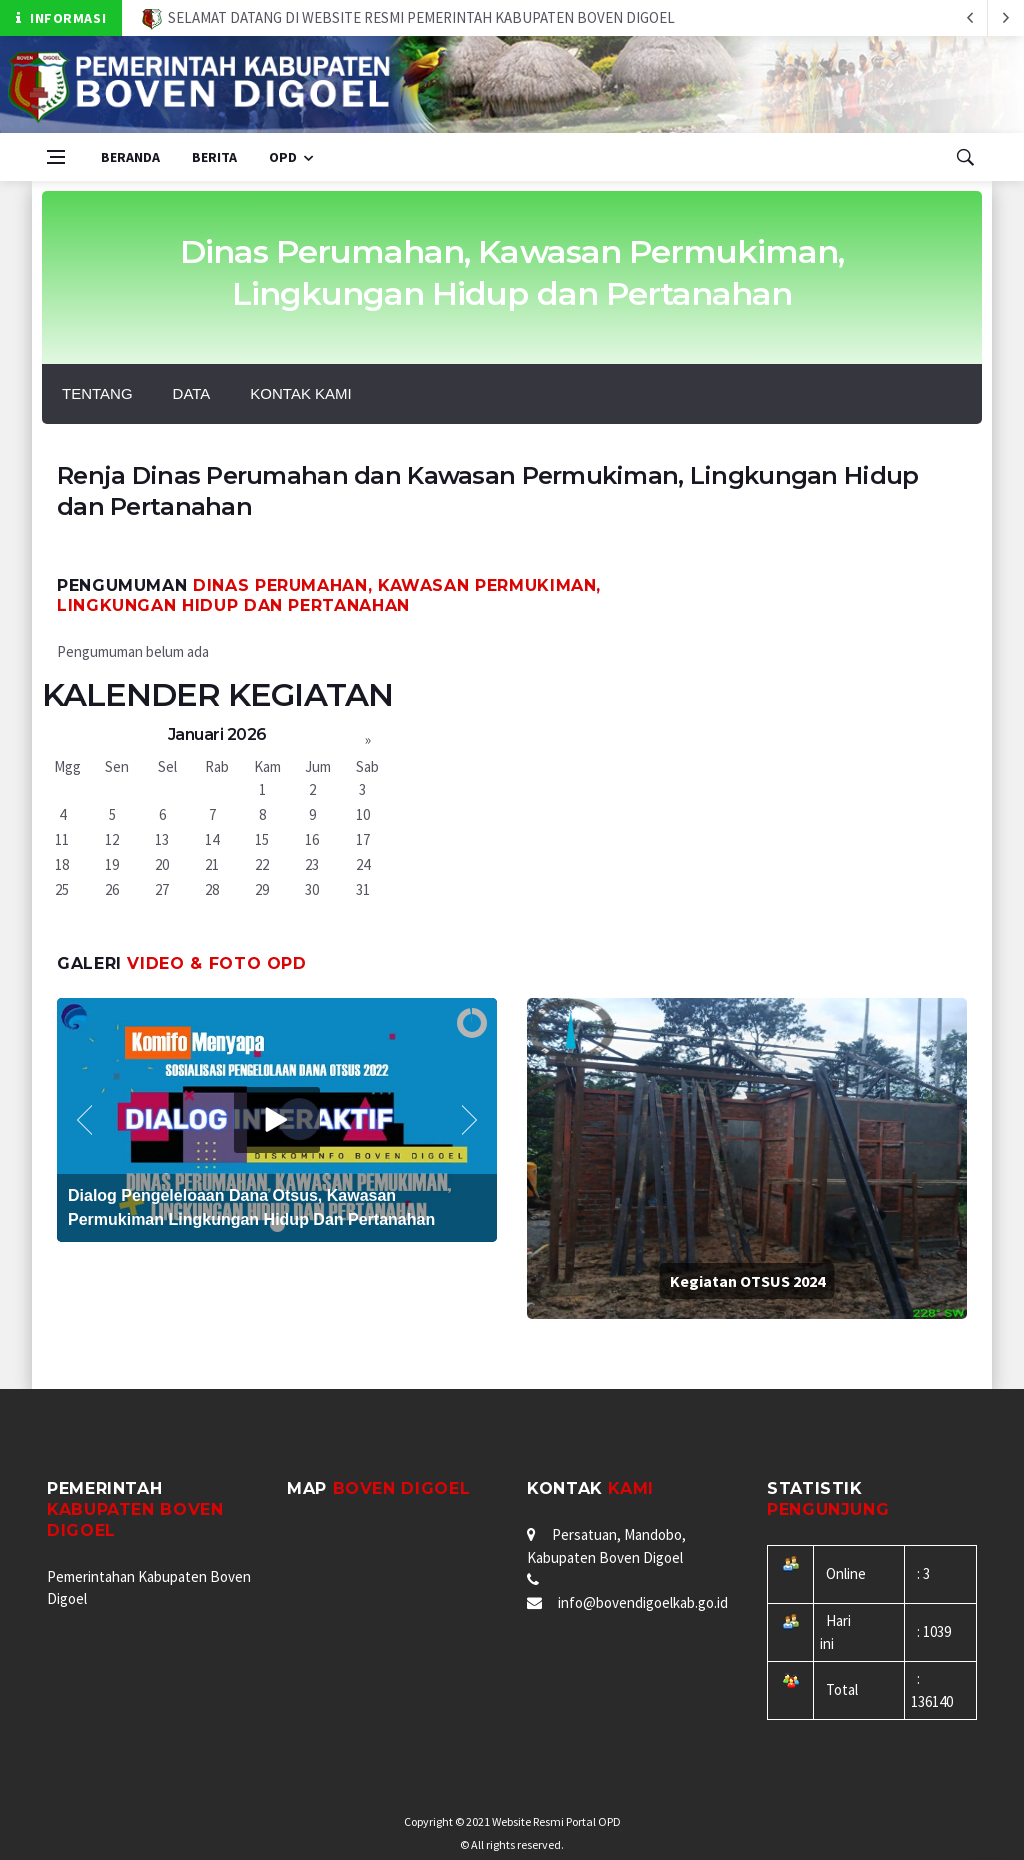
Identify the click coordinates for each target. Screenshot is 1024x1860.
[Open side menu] (56, 157)
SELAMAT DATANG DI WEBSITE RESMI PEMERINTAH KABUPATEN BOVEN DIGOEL (408, 17)
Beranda (130, 157)
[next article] (970, 18)
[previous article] (1006, 18)
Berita (214, 157)
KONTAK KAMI (300, 393)
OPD (283, 157)
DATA (192, 393)
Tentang (97, 393)
